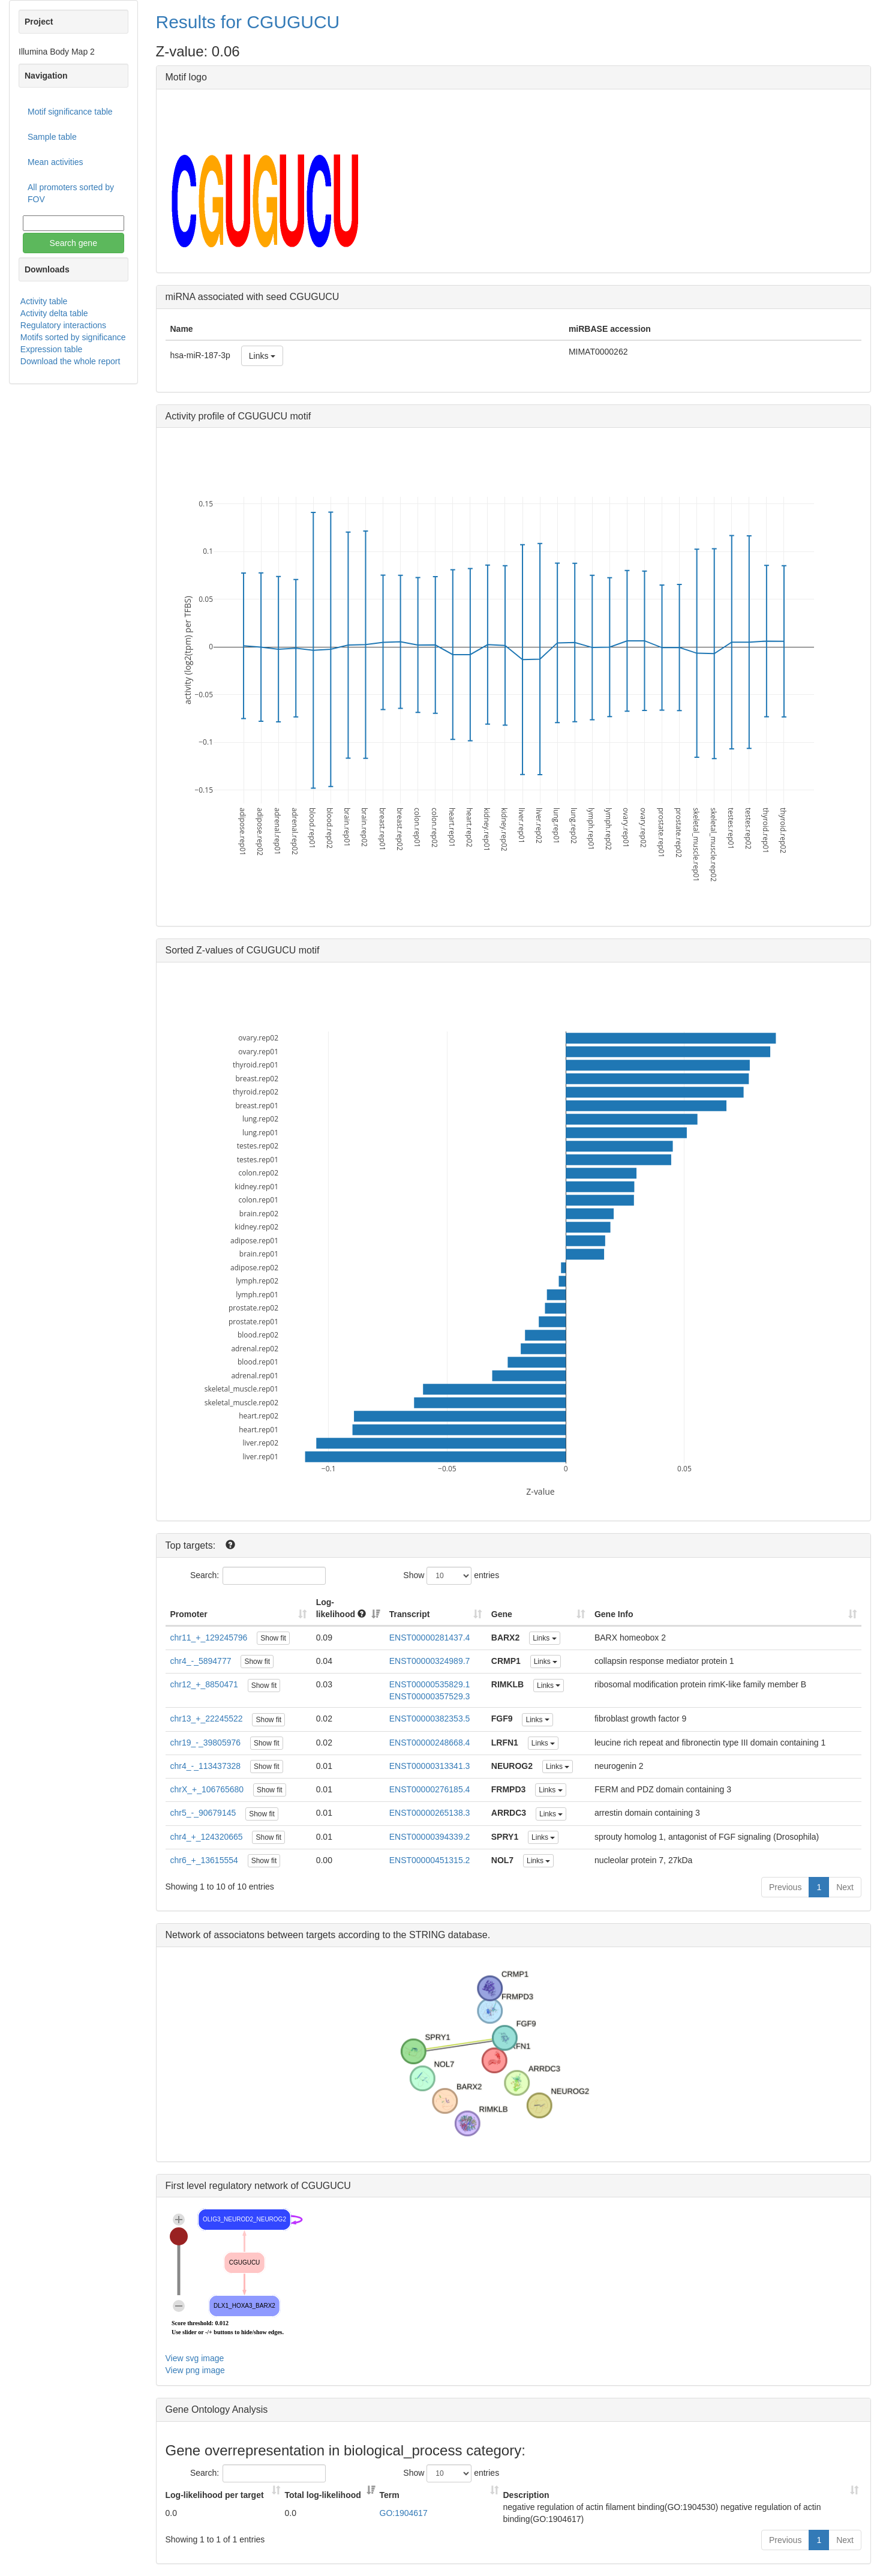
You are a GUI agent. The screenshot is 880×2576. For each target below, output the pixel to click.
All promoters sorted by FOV (71, 193)
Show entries (451, 1576)
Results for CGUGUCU (248, 22)
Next (845, 1887)
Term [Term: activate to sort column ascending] (390, 2495)
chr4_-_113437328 (205, 1766)
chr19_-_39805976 (205, 1742)
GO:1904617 (404, 2513)
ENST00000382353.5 (429, 1718)
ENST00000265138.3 (429, 1813)
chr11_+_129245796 (209, 1637)
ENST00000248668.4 (429, 1742)
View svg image (195, 2358)
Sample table (52, 137)
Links (262, 356)
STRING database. (449, 1935)
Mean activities (55, 162)
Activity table (44, 301)
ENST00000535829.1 (429, 1684)
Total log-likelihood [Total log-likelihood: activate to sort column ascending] (323, 2495)
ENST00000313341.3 (429, 1766)
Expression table (51, 349)
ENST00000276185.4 (429, 1789)
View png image (195, 2370)
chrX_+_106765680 (207, 1789)
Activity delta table (54, 313)
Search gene (73, 243)
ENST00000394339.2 (429, 1837)
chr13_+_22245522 (206, 1718)
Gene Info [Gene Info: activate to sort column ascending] (613, 1614)
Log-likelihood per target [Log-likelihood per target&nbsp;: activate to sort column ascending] (216, 2495)
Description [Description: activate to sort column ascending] (526, 2495)
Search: (258, 1576)
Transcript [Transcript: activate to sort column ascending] (409, 1614)
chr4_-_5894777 (201, 1661)
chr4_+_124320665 (206, 1837)
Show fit (273, 1638)
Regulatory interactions (63, 325)
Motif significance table (70, 111)
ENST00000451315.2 (429, 1860)
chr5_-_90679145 (203, 1813)
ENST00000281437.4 (429, 1637)
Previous (785, 1887)
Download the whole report (70, 361)
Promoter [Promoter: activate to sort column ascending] (189, 1614)
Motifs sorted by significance (73, 337)
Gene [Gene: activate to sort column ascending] (501, 1614)
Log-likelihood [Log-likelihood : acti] (341, 1608)
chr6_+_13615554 (204, 1860)
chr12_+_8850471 (204, 1684)
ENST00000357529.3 (429, 1696)
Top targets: (192, 1545)
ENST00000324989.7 (429, 1661)
